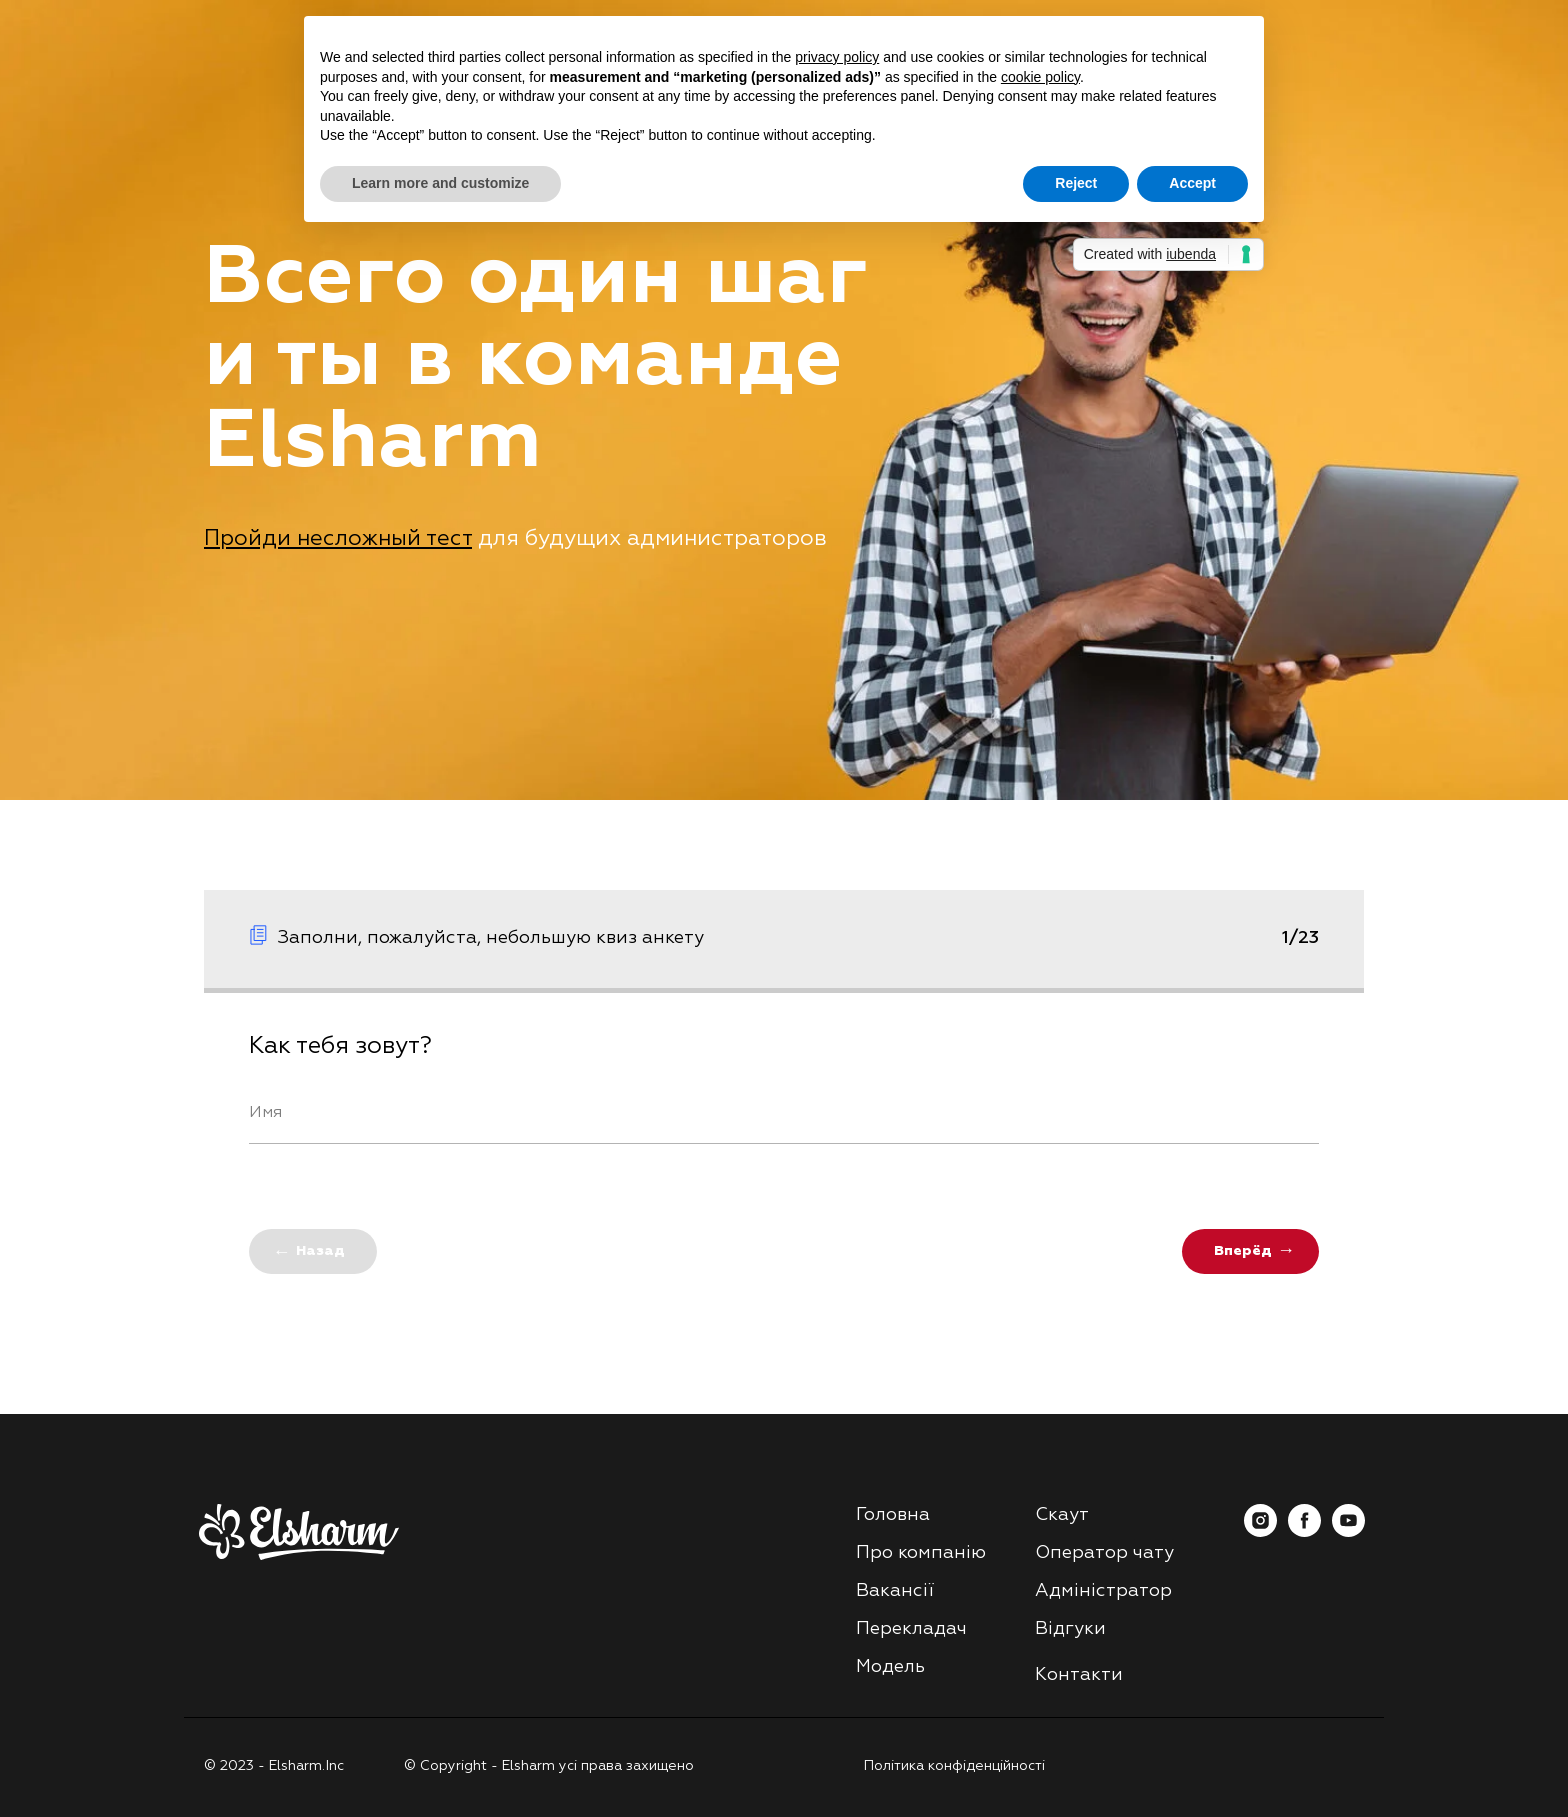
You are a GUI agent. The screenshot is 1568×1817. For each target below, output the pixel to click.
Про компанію (921, 1553)
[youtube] (1348, 1531)
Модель (890, 1667)
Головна (893, 1515)
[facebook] (1304, 1531)
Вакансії (895, 1591)
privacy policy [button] (837, 57)
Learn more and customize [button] (440, 183)
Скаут (1062, 1515)
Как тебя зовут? (340, 1046)
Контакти (1079, 1675)
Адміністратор (1103, 1591)
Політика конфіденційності (954, 1766)
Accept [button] (1192, 183)
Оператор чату (1104, 1553)
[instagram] (1260, 1531)
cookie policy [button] (1040, 77)
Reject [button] (1076, 183)
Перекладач (911, 1629)
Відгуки (1070, 1629)
